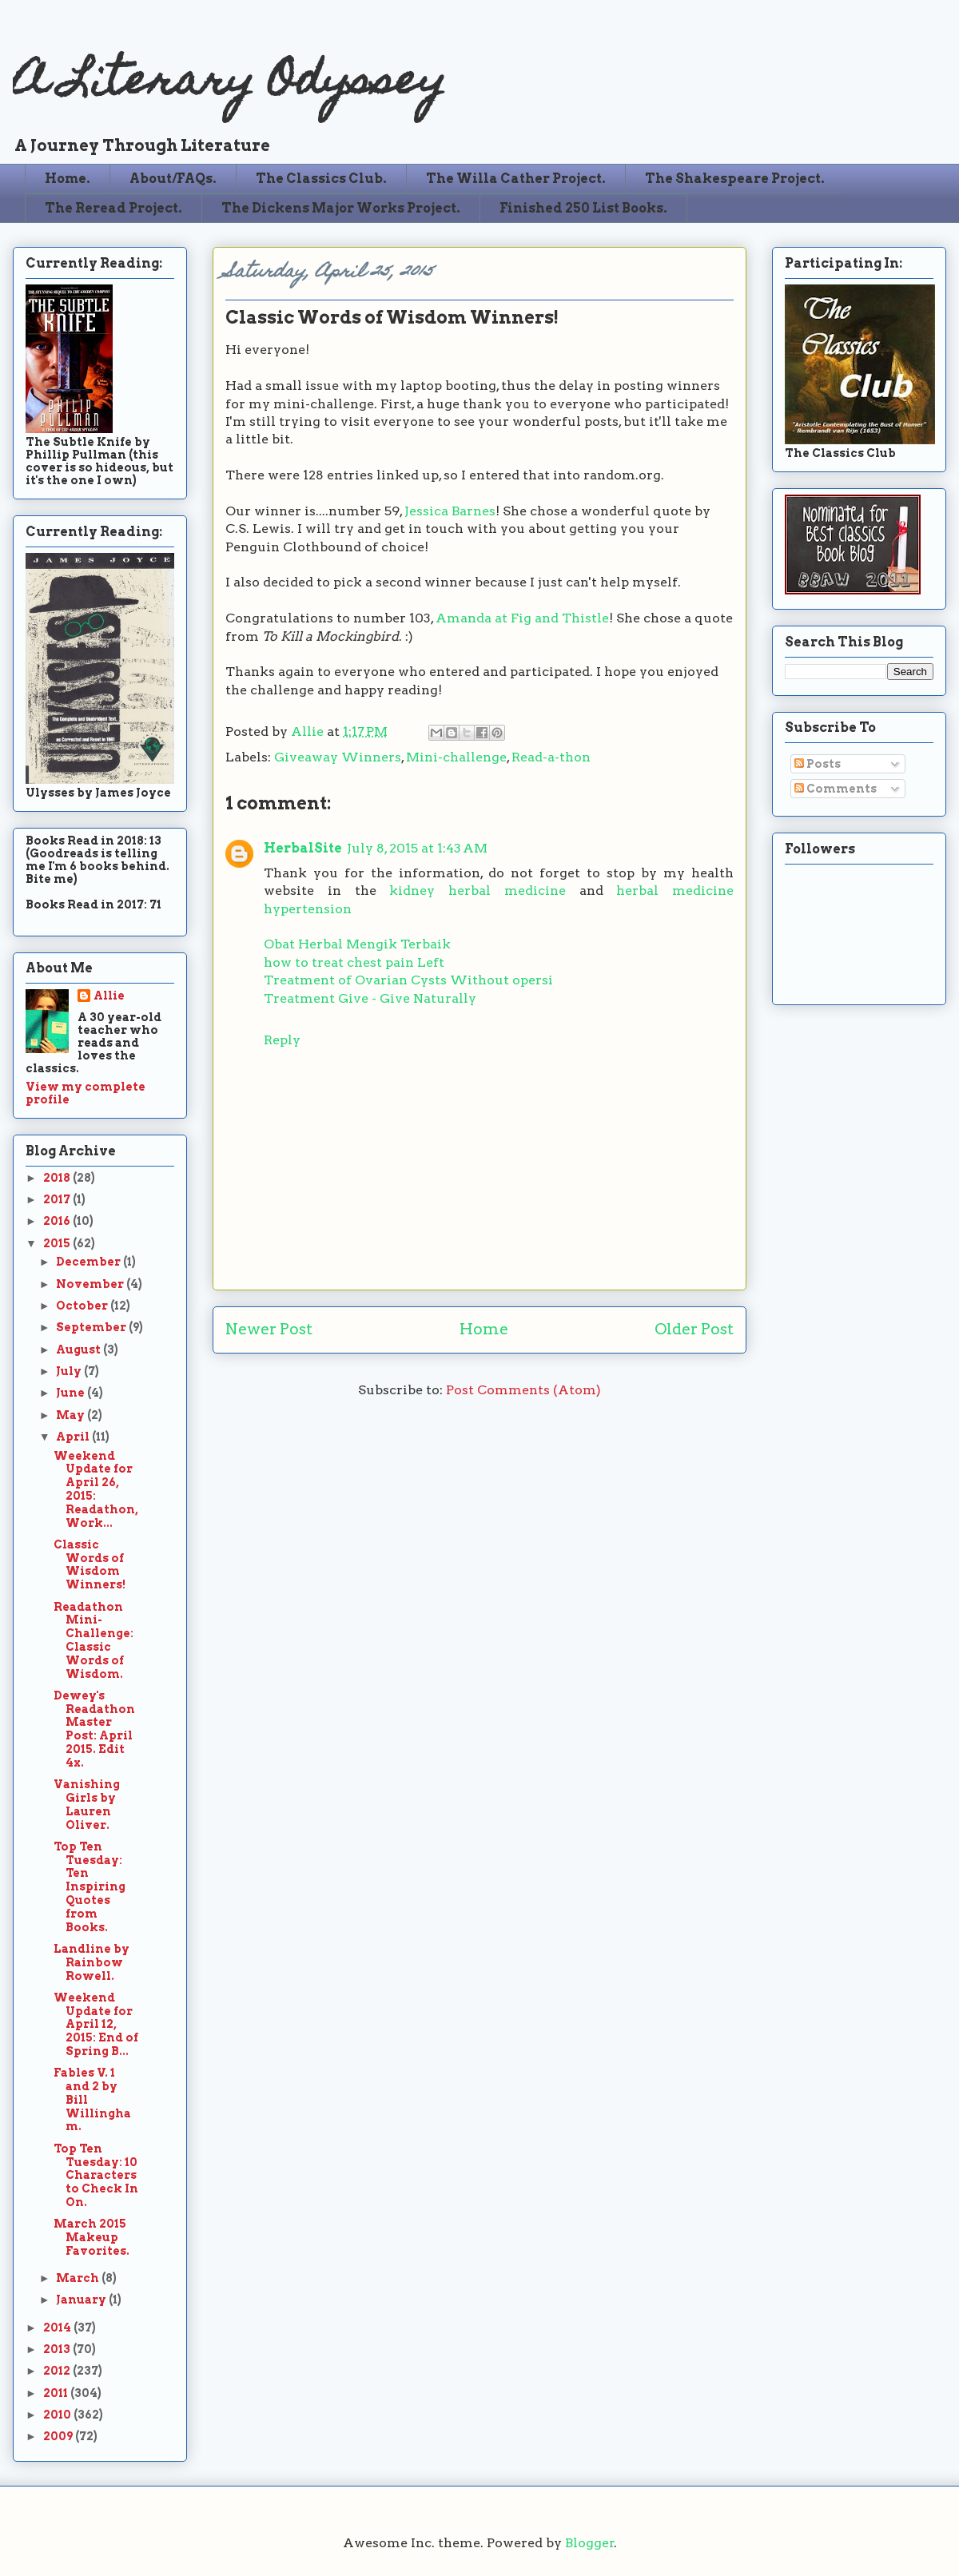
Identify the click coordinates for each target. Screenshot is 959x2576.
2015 (58, 1243)
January (82, 2299)
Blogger (590, 2542)
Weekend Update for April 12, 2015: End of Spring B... (96, 2024)
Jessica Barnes (449, 511)
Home (484, 1329)
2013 (58, 2349)
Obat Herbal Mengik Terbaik (357, 944)
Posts (817, 763)
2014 (58, 2327)
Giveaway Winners (337, 757)
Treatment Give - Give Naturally (370, 998)
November (91, 1284)
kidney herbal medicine (477, 890)
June (71, 1392)
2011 (56, 2393)
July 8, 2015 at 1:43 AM (417, 848)
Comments (835, 788)
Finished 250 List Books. (583, 208)
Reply (282, 1039)
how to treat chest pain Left (354, 962)
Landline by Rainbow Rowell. (91, 1962)
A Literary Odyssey (229, 84)
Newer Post (268, 1329)
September (92, 1327)
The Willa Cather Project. (516, 178)
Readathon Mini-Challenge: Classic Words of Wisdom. (93, 1640)
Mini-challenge (456, 757)
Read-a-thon (551, 757)
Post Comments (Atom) (523, 1389)
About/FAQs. (173, 178)
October (83, 1305)
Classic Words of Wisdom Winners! (89, 1564)
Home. (67, 178)
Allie (309, 731)
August (79, 1349)
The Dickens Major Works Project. (340, 208)
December (89, 1261)
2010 (58, 2414)
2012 (58, 2370)
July (70, 1371)
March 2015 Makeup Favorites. (91, 2237)
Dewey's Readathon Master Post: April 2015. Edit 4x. (94, 1729)
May (71, 1415)
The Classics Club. (321, 178)
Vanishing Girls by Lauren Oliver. (87, 1804)
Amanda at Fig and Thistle (522, 618)
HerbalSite (303, 848)
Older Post (694, 1329)
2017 (58, 1199)
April (74, 1436)
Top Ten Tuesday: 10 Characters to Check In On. (96, 2175)
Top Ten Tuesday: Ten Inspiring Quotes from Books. (89, 1887)
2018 (58, 1177)
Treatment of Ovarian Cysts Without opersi (408, 980)
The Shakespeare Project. (735, 178)
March (78, 2278)
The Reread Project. (113, 208)
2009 (59, 2436)
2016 (58, 1220)
